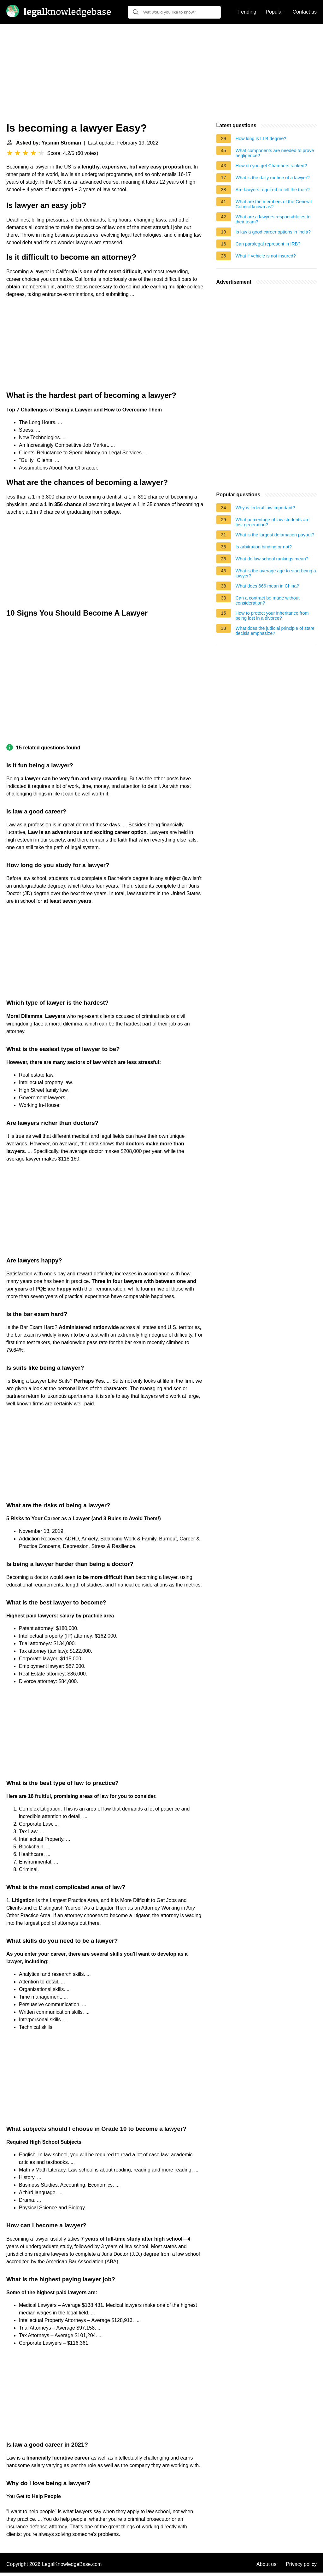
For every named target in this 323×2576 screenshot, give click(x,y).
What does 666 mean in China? (267, 585)
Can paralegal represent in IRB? (268, 243)
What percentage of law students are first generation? (272, 522)
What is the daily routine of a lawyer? (273, 177)
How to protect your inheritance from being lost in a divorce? (272, 616)
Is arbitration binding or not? (264, 546)
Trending (246, 12)
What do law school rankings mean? (272, 558)
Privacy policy (301, 2564)
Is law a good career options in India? (273, 231)
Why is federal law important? (265, 507)
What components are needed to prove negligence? (275, 153)
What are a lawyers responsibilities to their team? (273, 219)
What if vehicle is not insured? (266, 255)
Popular (274, 12)
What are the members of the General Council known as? (274, 204)
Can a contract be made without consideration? (268, 600)
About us (266, 2564)
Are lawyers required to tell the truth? (273, 189)
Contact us (305, 12)
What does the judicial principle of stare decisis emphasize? (275, 631)
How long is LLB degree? (261, 138)
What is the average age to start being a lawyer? (276, 573)
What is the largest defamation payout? (275, 534)
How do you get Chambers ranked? (271, 165)
